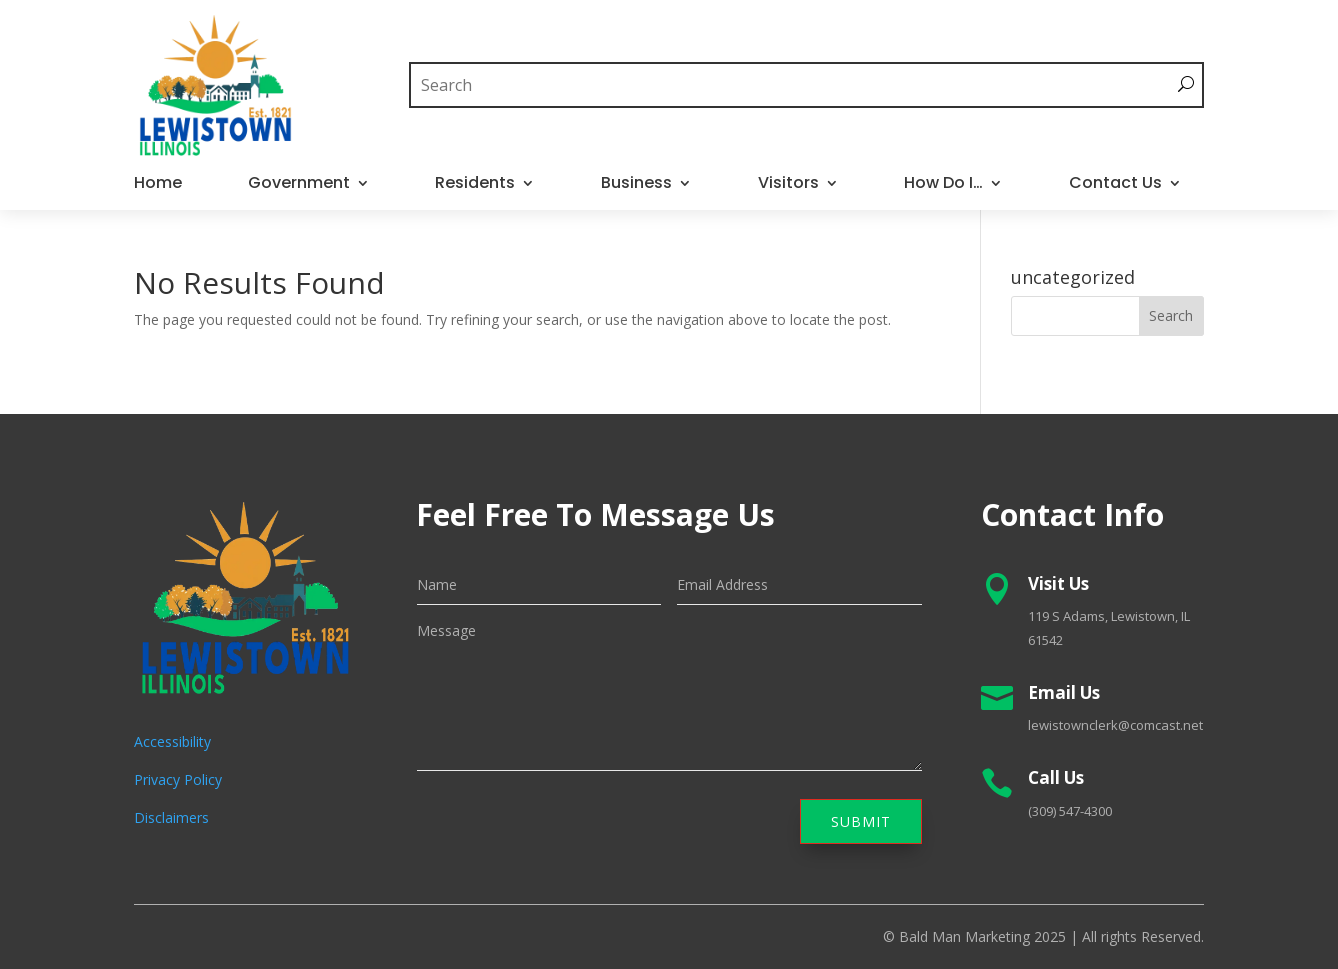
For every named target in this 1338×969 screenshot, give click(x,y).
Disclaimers (171, 817)
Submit (861, 821)
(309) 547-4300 (1070, 811)
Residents (475, 185)
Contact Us (1115, 185)
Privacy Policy (178, 779)
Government (299, 185)
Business (636, 185)
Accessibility (172, 741)
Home (158, 185)
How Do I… (943, 185)
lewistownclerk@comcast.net (1115, 725)
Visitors (788, 185)
